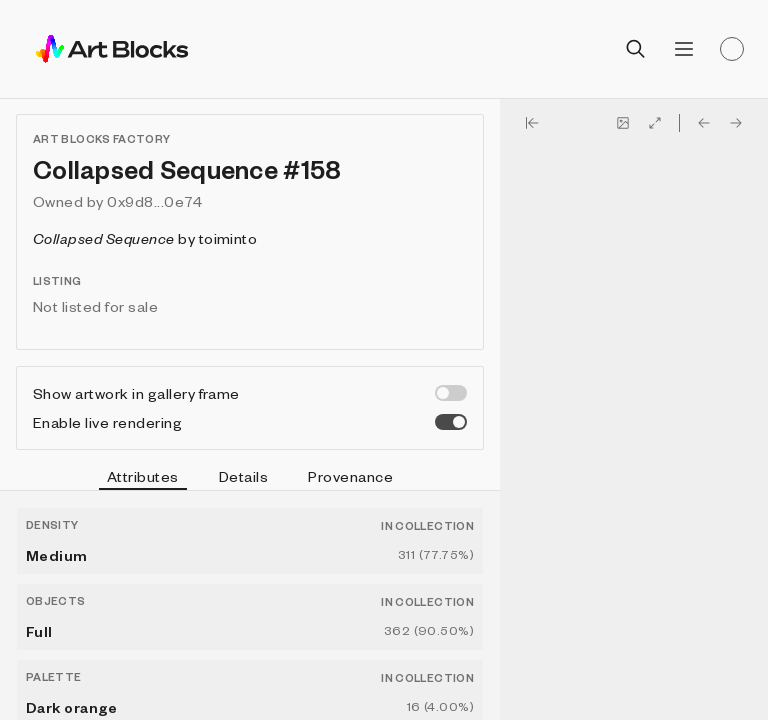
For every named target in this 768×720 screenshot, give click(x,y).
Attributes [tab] (143, 479)
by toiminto (145, 238)
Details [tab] (243, 476)
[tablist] (250, 479)
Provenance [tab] (350, 476)
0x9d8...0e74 (154, 201)
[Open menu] (684, 49)
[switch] (451, 393)
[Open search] (636, 49)
